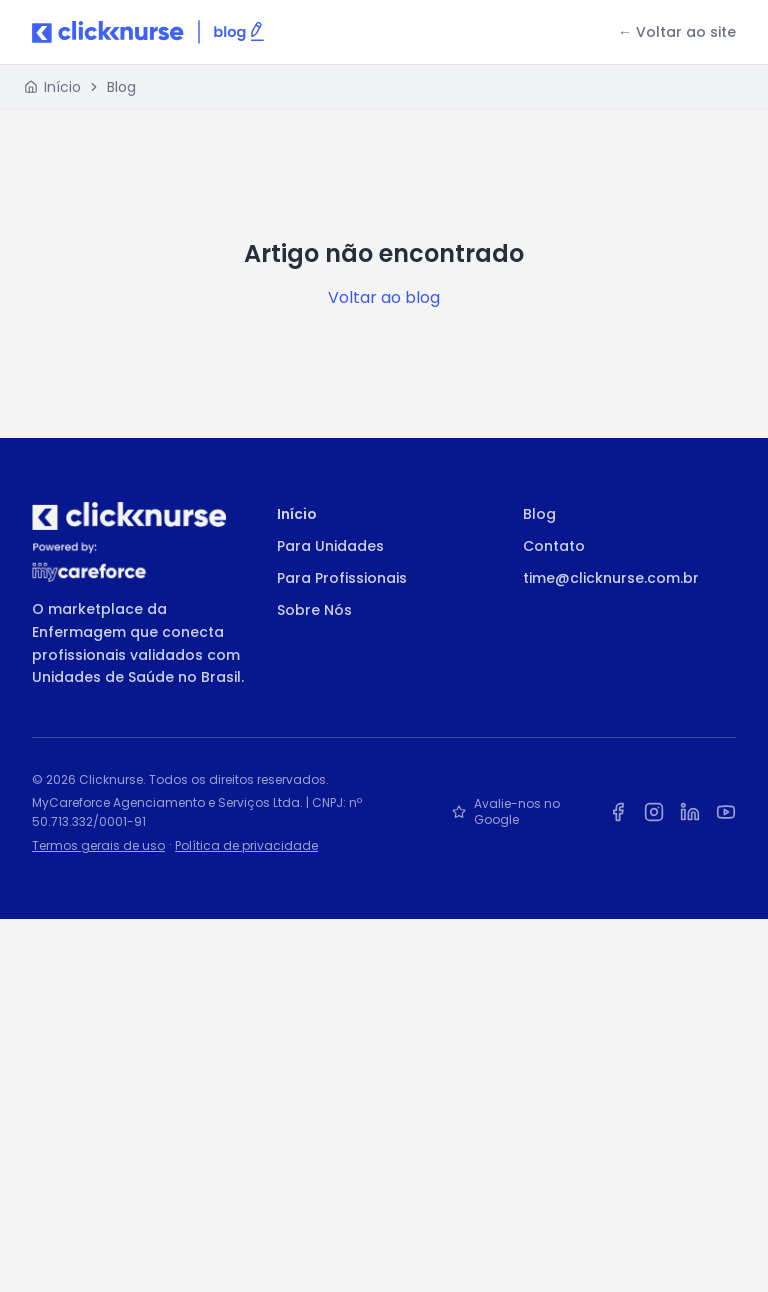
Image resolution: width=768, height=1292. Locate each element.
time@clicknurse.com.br (611, 578)
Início (297, 514)
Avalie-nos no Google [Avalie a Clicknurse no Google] (506, 812)
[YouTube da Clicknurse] (726, 812)
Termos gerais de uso (98, 845)
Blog (121, 87)
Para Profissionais (342, 578)
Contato (554, 546)
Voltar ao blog (384, 297)
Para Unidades (330, 546)
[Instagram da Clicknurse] (654, 812)
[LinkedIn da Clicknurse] (690, 812)
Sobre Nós (314, 610)
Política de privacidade (246, 845)
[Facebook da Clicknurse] (618, 812)
